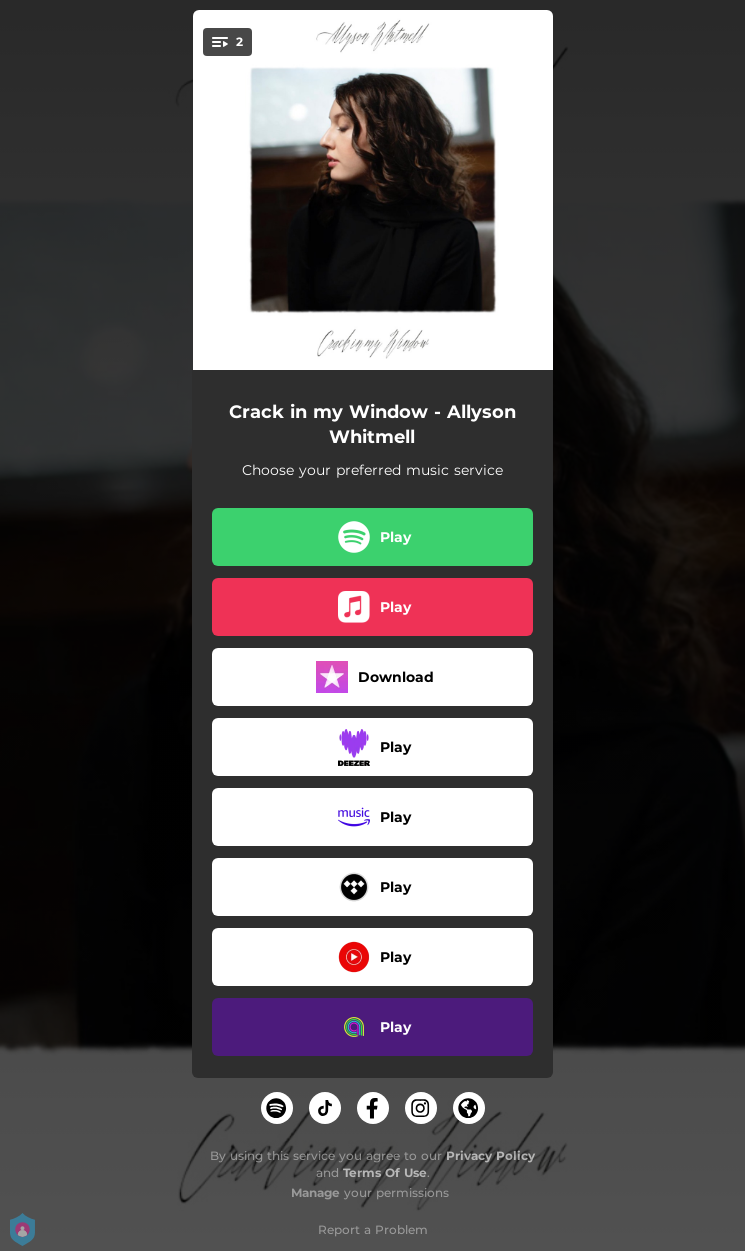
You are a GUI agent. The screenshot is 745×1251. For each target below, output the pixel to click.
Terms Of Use (385, 1172)
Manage (315, 1192)
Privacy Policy (490, 1155)
